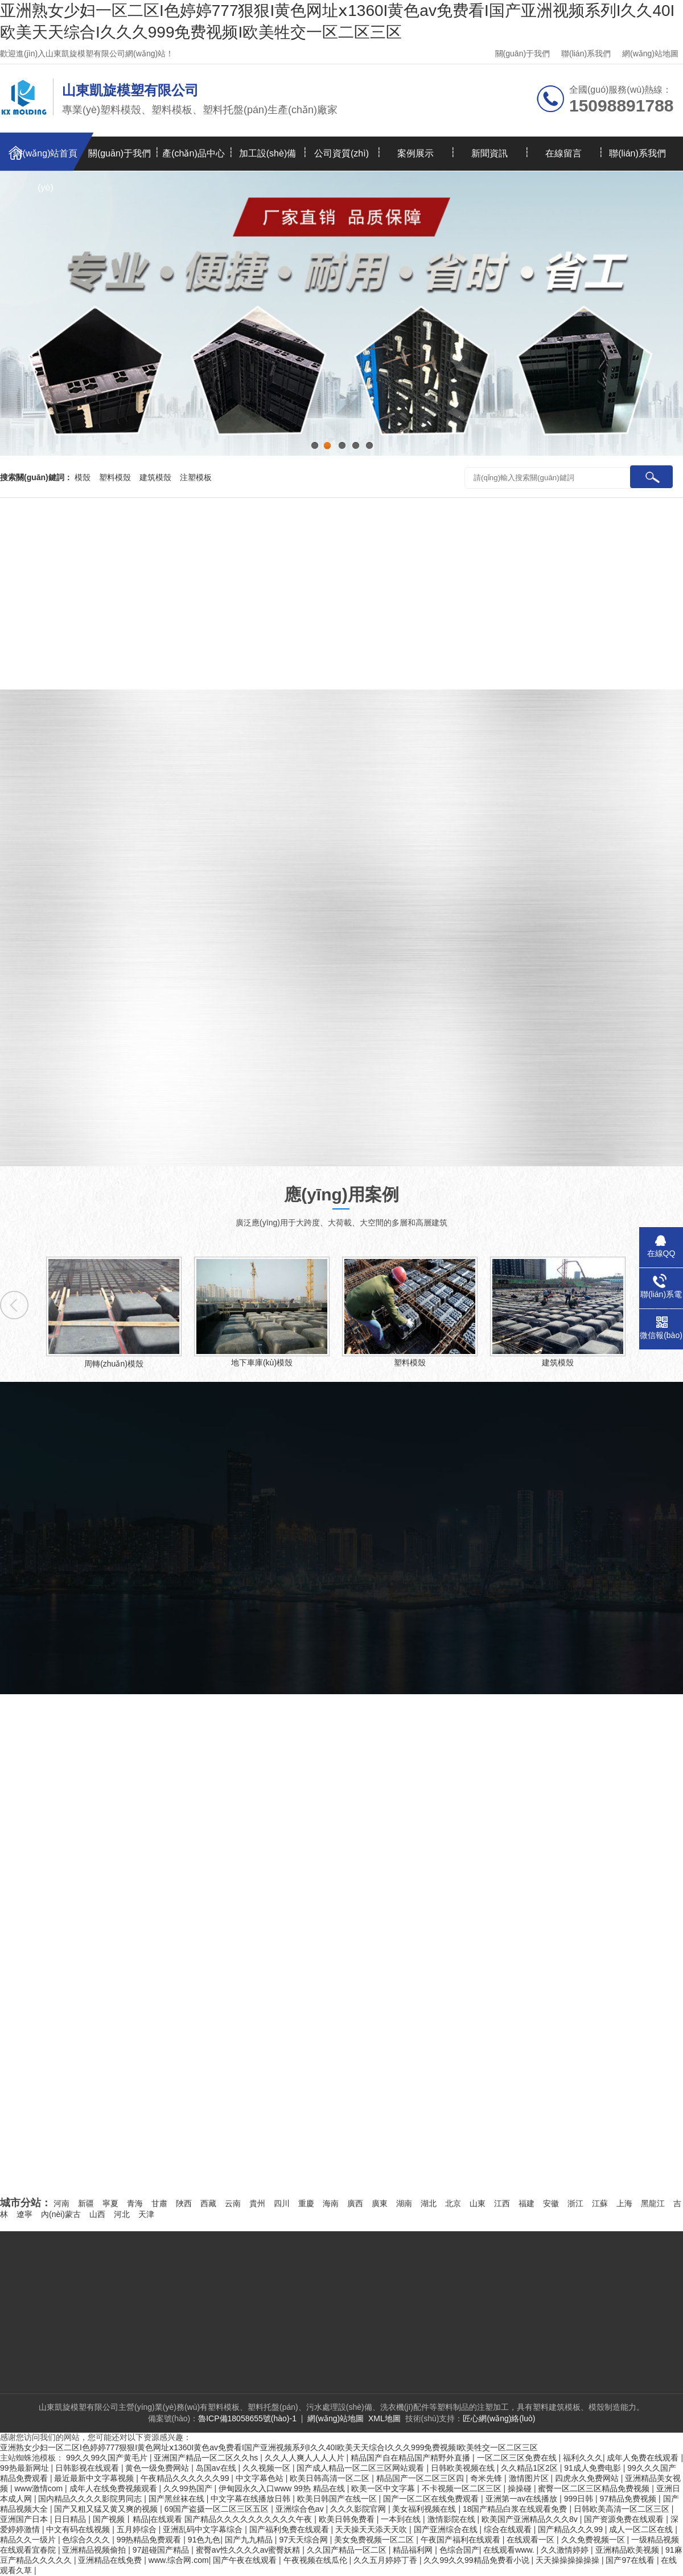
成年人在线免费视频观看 (114, 2488)
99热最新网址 (25, 2467)
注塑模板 (196, 477)
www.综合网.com (179, 2560)
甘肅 (159, 2203)
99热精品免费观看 (150, 2539)
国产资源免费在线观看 (625, 2519)
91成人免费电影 (593, 2467)
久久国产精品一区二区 (348, 2549)
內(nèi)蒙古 (61, 2214)
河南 (61, 2203)
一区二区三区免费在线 (518, 2457)
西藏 (208, 2203)
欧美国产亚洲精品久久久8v (531, 2519)
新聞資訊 (489, 153)
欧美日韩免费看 (348, 2519)
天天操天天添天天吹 (372, 2529)
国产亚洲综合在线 (447, 2529)
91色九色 (204, 2539)
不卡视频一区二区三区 (463, 2488)
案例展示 (415, 153)
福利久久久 (583, 2457)
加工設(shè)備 (267, 153)
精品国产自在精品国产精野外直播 (411, 2457)
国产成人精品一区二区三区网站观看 (361, 2467)
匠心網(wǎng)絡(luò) (499, 2418)
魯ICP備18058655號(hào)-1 (247, 2418)
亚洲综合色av (300, 2508)
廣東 (380, 2203)
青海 (135, 2203)
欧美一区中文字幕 (384, 2488)
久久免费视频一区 (594, 2539)
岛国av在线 (217, 2467)
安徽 (551, 2203)
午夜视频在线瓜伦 (316, 2560)
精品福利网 (414, 2549)
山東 (477, 2203)
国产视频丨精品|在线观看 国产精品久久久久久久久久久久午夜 (203, 2519)
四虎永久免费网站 (588, 2478)
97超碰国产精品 (162, 2549)
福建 (526, 2203)
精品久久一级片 (29, 2539)
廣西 (355, 2203)
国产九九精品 (250, 2539)
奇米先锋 (487, 2478)
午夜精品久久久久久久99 (186, 2478)
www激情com (39, 2488)
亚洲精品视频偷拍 (95, 2549)
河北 (122, 2214)
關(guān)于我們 (522, 53)
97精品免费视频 (629, 2498)
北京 (453, 2203)
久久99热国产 (188, 2488)
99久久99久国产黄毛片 (108, 2457)
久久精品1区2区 (530, 2467)
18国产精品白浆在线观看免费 (516, 2508)
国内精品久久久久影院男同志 (91, 2498)
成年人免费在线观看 (644, 2457)
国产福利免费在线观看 (290, 2529)
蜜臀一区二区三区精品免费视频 (595, 2488)
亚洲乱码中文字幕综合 (204, 2529)
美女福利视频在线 (425, 2508)
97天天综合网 (304, 2539)
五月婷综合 (138, 2529)
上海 (624, 2203)
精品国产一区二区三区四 (421, 2478)
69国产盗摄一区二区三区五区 (217, 2508)
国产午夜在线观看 (246, 2560)
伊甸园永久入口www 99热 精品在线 (283, 2488)
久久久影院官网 (359, 2508)
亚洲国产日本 (25, 2519)
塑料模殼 (115, 477)
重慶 (306, 2203)
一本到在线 (402, 2519)
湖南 (404, 2203)
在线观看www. (509, 2549)
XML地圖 (384, 2418)
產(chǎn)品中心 (193, 153)
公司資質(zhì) (341, 153)
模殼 (82, 477)
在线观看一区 (532, 2539)
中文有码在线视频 (79, 2529)
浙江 (575, 2203)
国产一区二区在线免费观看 (432, 2498)
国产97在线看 (631, 2560)
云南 (233, 2203)
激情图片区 (530, 2478)
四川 (282, 2203)
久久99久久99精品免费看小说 (477, 2560)
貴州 (257, 2203)
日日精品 (71, 2519)
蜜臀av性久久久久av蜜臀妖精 (249, 2549)
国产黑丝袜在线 (178, 2498)
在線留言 (563, 153)
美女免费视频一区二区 (375, 2539)
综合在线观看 (509, 2529)
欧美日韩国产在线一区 (338, 2498)
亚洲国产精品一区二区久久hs (207, 2457)
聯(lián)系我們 (586, 53)
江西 (502, 2203)
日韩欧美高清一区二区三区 (623, 2508)
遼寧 (24, 2214)
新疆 (86, 2203)
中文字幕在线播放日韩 (252, 2498)
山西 (97, 2214)
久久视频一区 (267, 2467)
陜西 (184, 2203)
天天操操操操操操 (569, 2560)
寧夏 (110, 2203)
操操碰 (521, 2488)
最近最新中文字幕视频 (95, 2478)
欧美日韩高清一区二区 (331, 2478)
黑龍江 (653, 2203)
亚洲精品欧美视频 (628, 2549)
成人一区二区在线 (642, 2529)
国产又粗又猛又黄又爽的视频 (107, 2508)
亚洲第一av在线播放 (522, 2498)
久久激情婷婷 (566, 2549)
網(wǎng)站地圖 (650, 53)
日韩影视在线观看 (88, 2467)
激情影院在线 (452, 2519)
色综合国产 (459, 2549)
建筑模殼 (155, 477)
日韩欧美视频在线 (464, 2467)
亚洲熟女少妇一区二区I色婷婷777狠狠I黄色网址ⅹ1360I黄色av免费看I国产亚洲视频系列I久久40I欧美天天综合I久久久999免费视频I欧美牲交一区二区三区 (269, 2447)
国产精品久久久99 (571, 2529)
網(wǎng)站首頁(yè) (45, 159)
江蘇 (600, 2203)
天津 (146, 2214)
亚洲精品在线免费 (111, 2560)
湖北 (429, 2203)
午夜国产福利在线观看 (462, 2539)
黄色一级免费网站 (158, 2467)
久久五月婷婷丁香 (386, 2560)
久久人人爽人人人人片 (306, 2457)
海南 (331, 2203)
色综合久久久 (87, 2539)
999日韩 (579, 2498)
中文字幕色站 (261, 2478)
